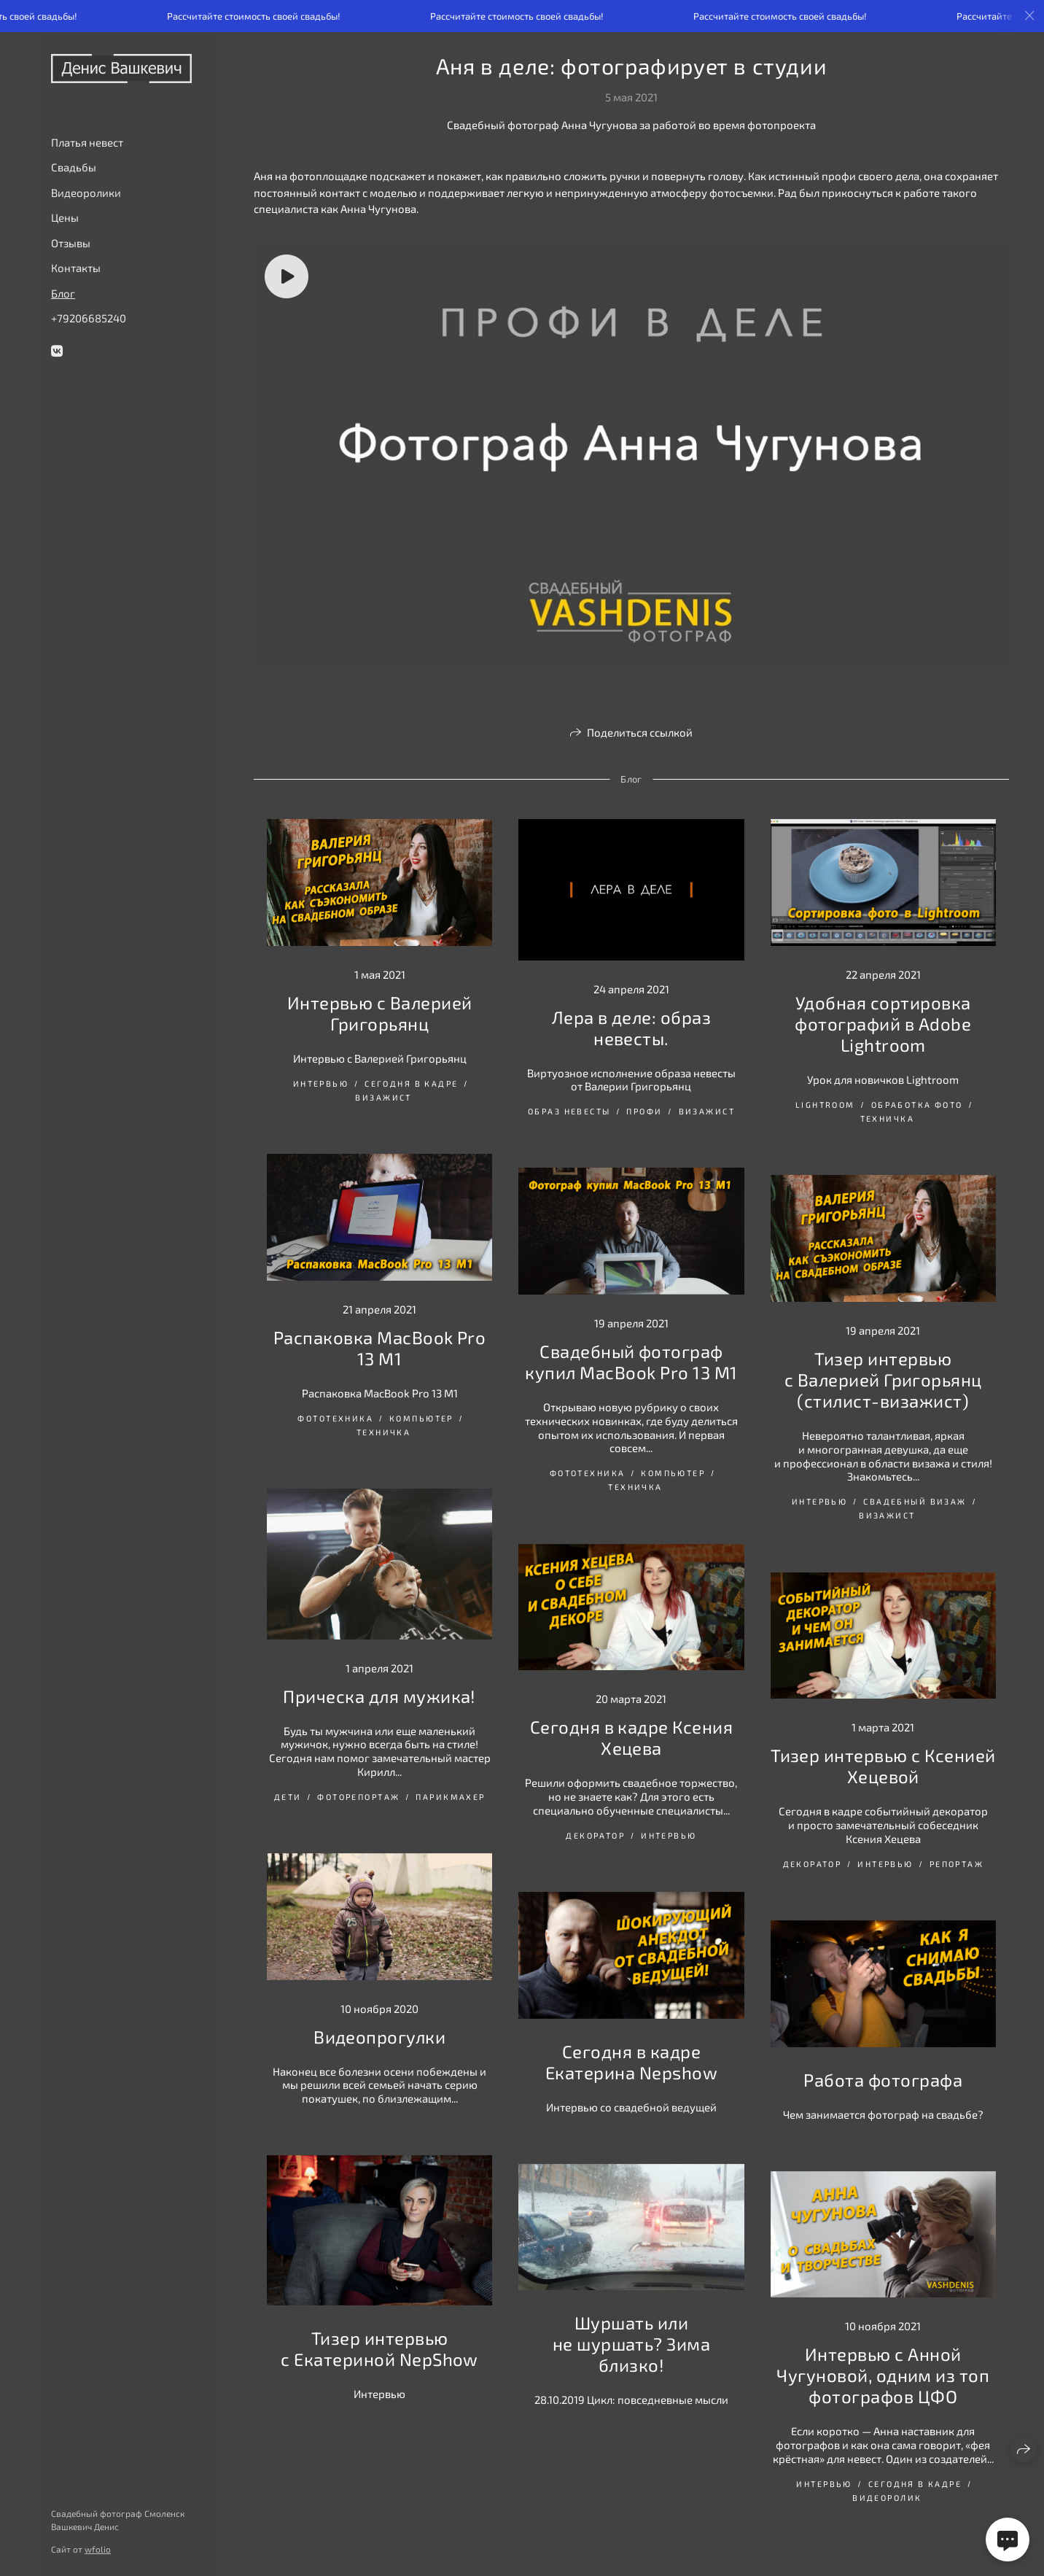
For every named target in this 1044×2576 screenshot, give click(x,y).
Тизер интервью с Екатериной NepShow (379, 2348)
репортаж (956, 1864)
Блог (63, 293)
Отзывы (70, 242)
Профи (644, 1111)
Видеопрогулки (379, 2036)
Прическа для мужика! (379, 1696)
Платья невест (87, 142)
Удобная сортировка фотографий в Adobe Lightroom (883, 1023)
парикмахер (450, 1796)
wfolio (98, 2549)
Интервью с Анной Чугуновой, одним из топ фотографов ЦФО (882, 2375)
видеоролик (887, 2497)
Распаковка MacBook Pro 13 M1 (379, 1348)
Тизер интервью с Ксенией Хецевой (883, 1766)
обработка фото (917, 1104)
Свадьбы (73, 167)
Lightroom (825, 1104)
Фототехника (335, 1418)
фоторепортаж (358, 1796)
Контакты (76, 267)
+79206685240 (88, 318)
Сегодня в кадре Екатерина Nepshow (631, 2062)
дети (288, 1796)
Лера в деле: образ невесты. (632, 1027)
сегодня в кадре (411, 1083)
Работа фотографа (882, 2079)
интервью (320, 1083)
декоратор (595, 1835)
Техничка (887, 1118)
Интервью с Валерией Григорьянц (379, 1013)
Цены (65, 217)
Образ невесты (569, 1111)
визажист (383, 1097)
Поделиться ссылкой (640, 732)
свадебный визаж (914, 1501)
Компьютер (421, 1418)
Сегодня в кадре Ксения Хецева (631, 1737)
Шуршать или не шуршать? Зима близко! (632, 2343)
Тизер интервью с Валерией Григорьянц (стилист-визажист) (883, 1379)
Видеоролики (86, 192)
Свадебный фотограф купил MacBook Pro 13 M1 (631, 1362)
